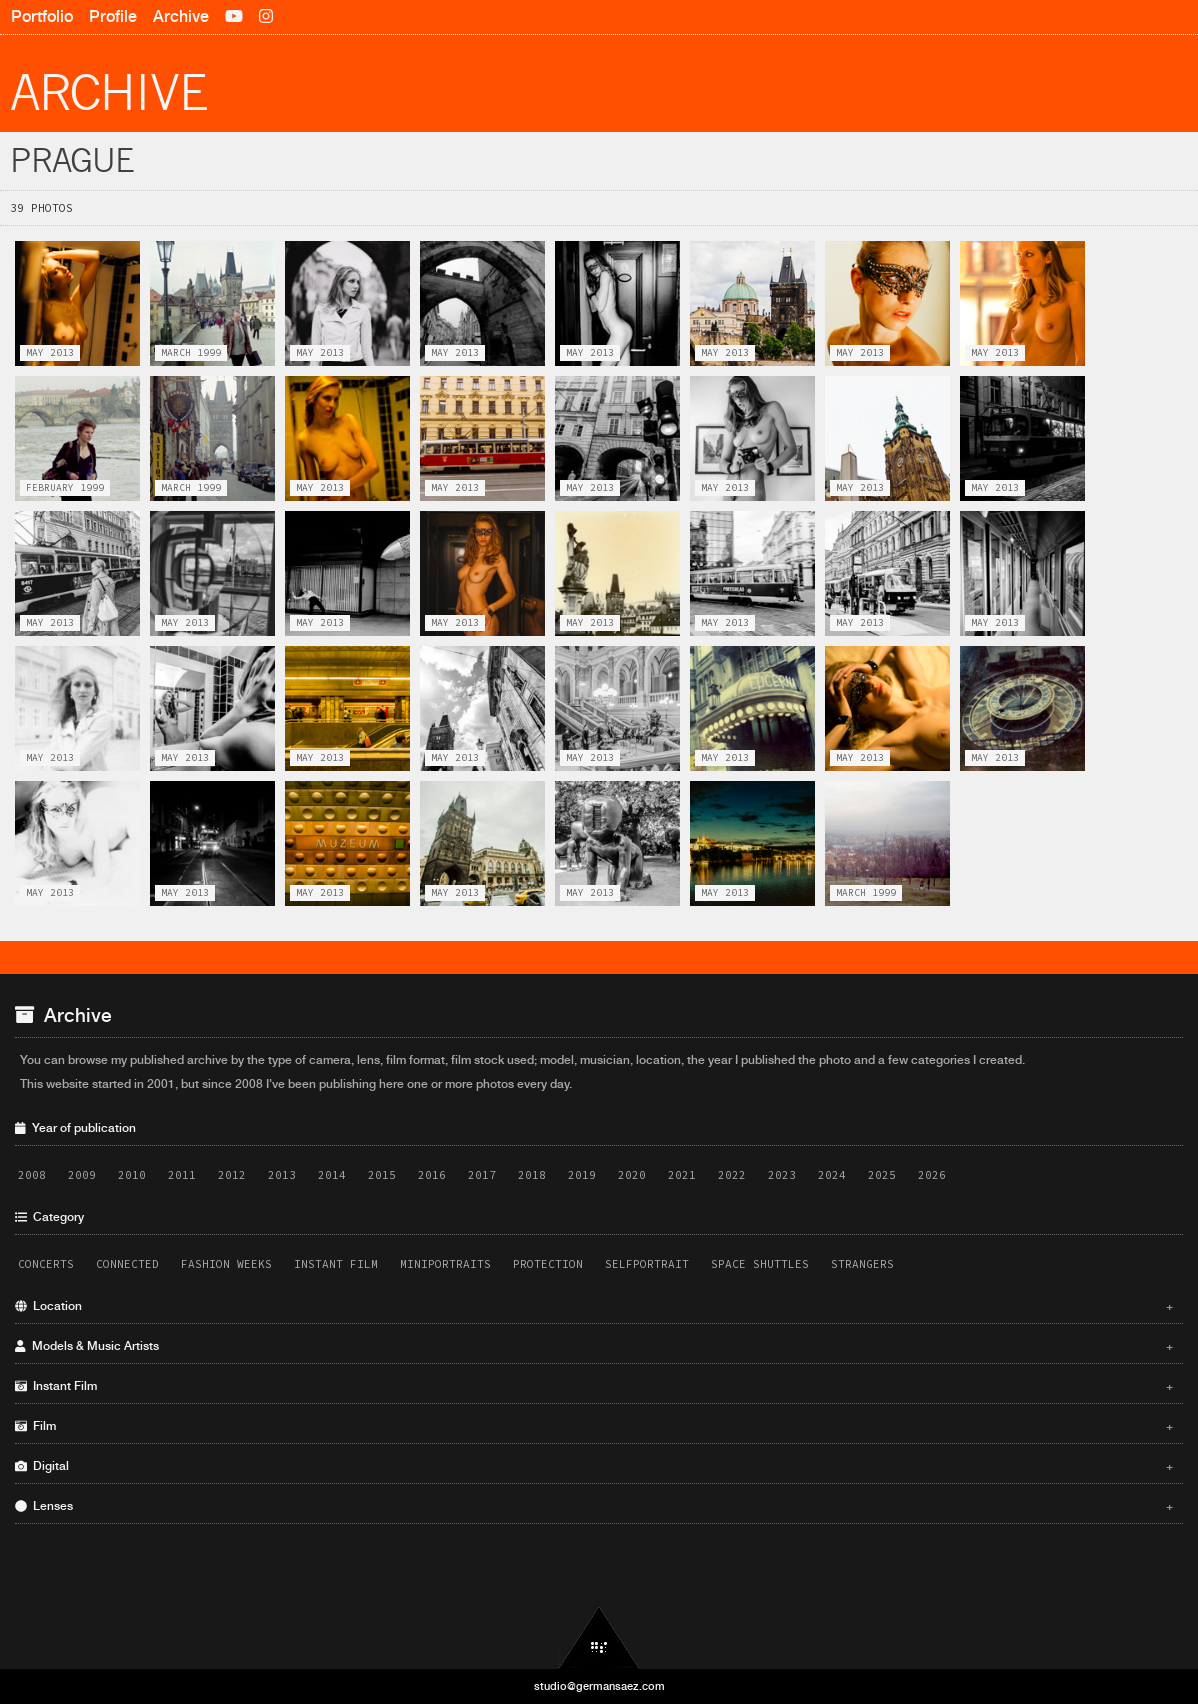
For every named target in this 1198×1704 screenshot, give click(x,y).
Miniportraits (445, 1264)
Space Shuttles (760, 1264)
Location (594, 1306)
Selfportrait (647, 1264)
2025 (882, 1175)
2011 (182, 1175)
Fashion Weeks (226, 1264)
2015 (382, 1175)
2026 (932, 1175)
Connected (127, 1264)
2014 (332, 1175)
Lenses (594, 1506)
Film (594, 1426)
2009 (82, 1175)
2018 (532, 1175)
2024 (832, 1175)
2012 (232, 1175)
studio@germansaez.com (599, 1686)
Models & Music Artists (594, 1346)
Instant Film (336, 1264)
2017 (482, 1175)
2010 (132, 1175)
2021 (682, 1175)
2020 (632, 1175)
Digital (594, 1466)
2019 (582, 1175)
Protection (548, 1264)
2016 (432, 1175)
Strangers (862, 1264)
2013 (282, 1175)
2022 (732, 1175)
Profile (113, 16)
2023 (782, 1175)
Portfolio (42, 16)
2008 (32, 1175)
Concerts (46, 1264)
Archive (181, 16)
